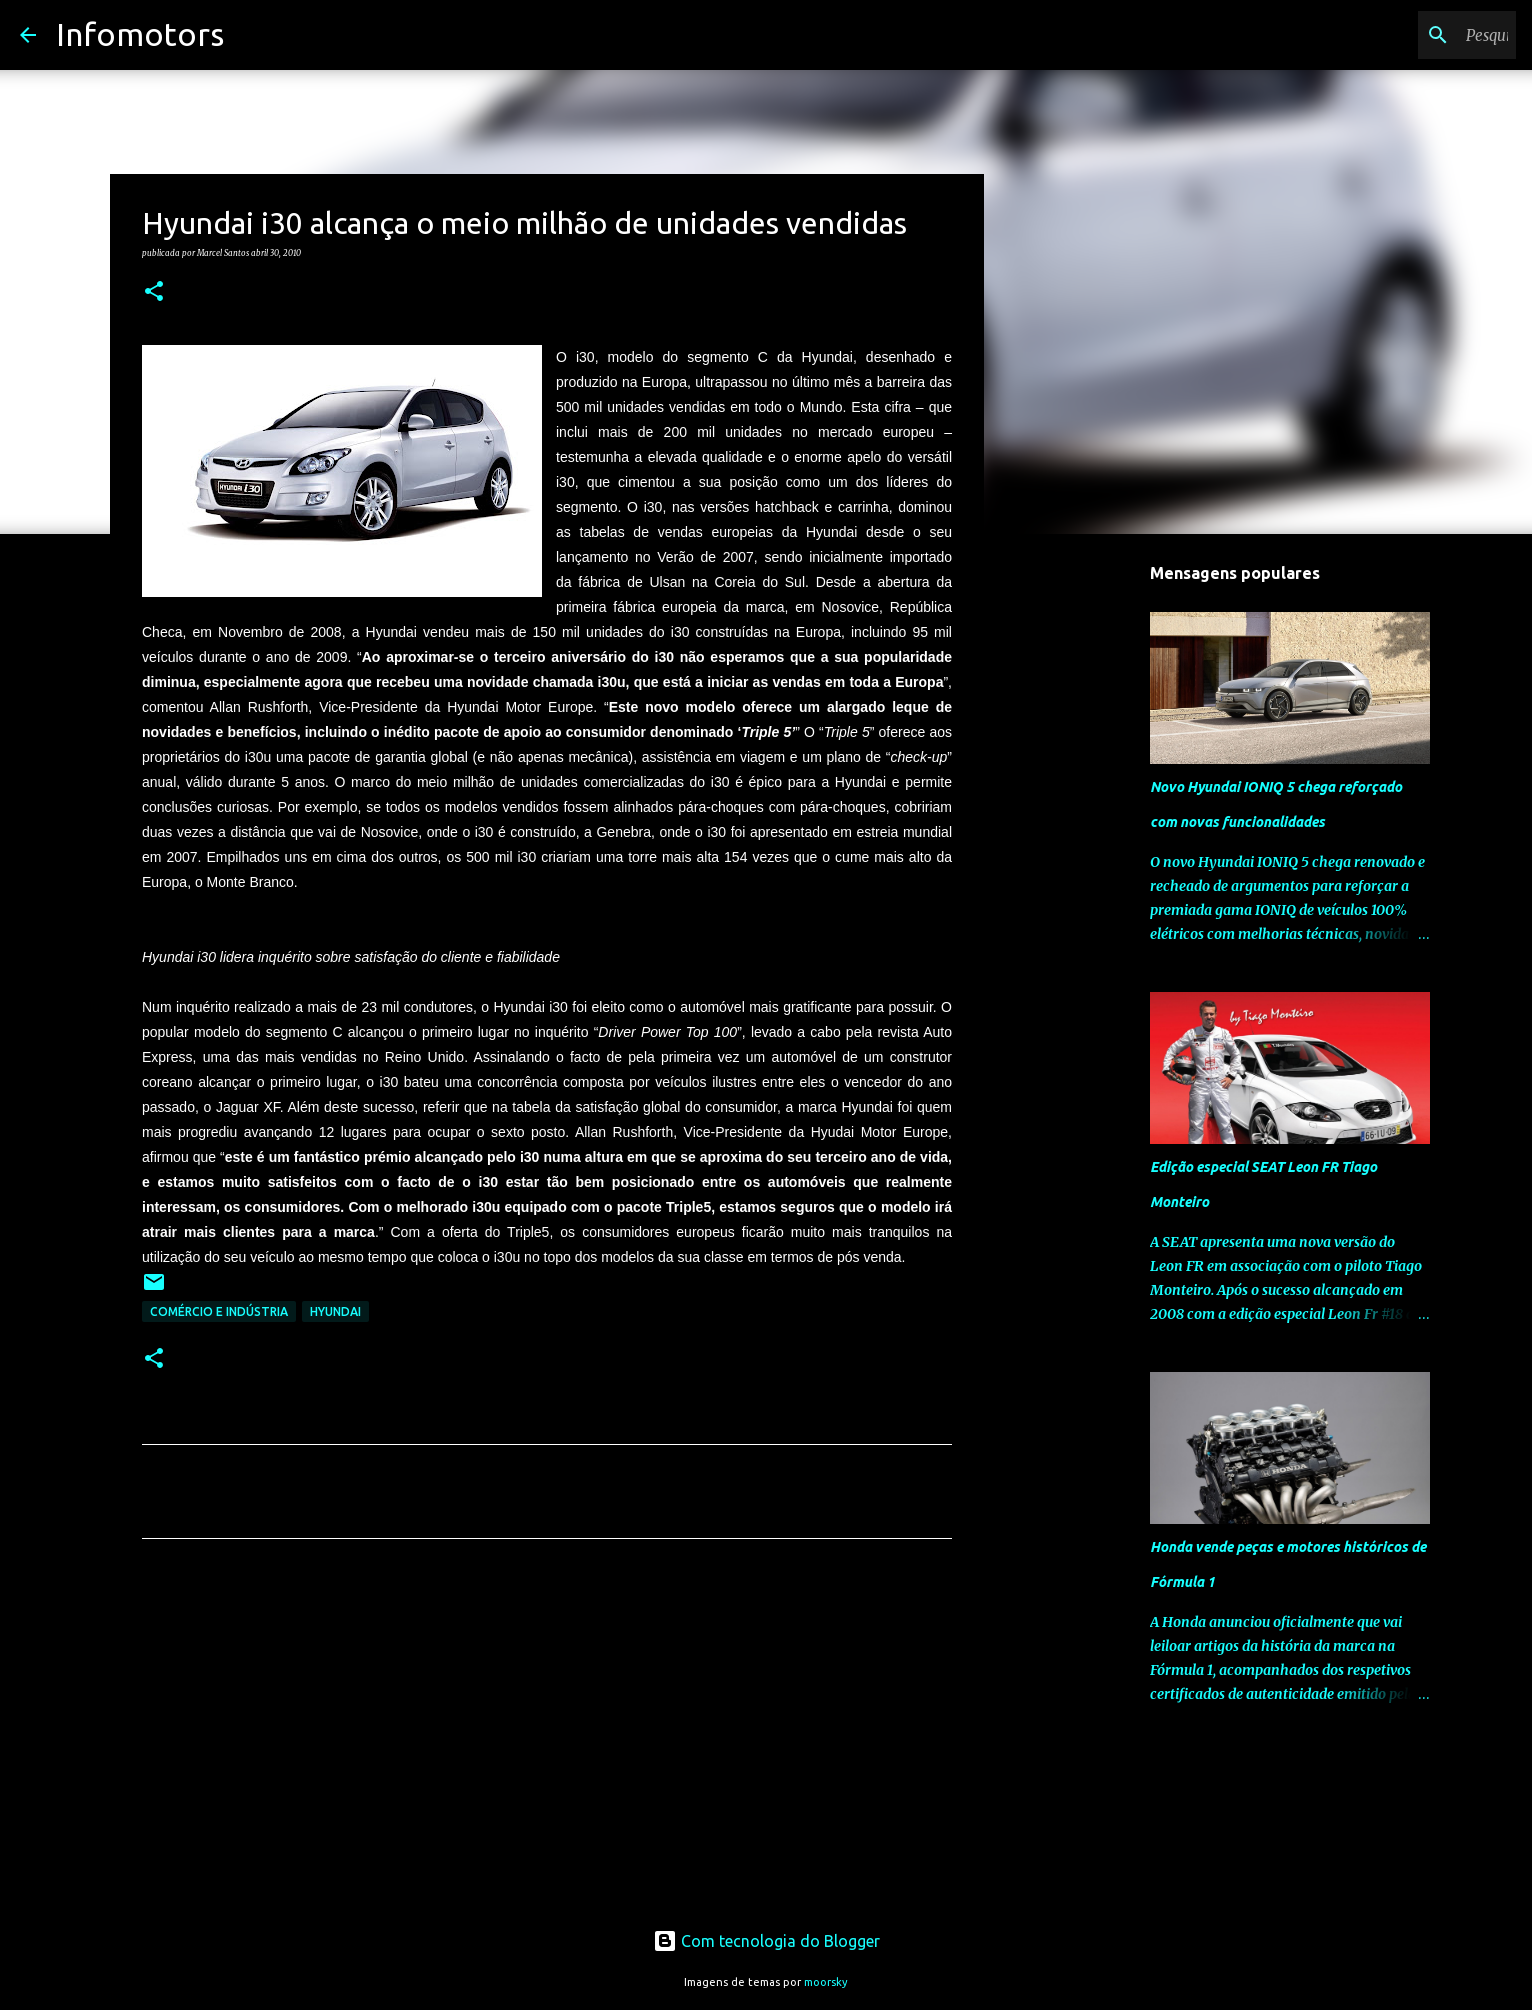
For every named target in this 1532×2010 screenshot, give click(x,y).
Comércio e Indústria (219, 1311)
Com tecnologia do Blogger (766, 1941)
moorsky (826, 1982)
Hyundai (335, 1311)
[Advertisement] (547, 1741)
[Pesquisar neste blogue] (1411, 35)
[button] (154, 292)
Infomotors (140, 34)
